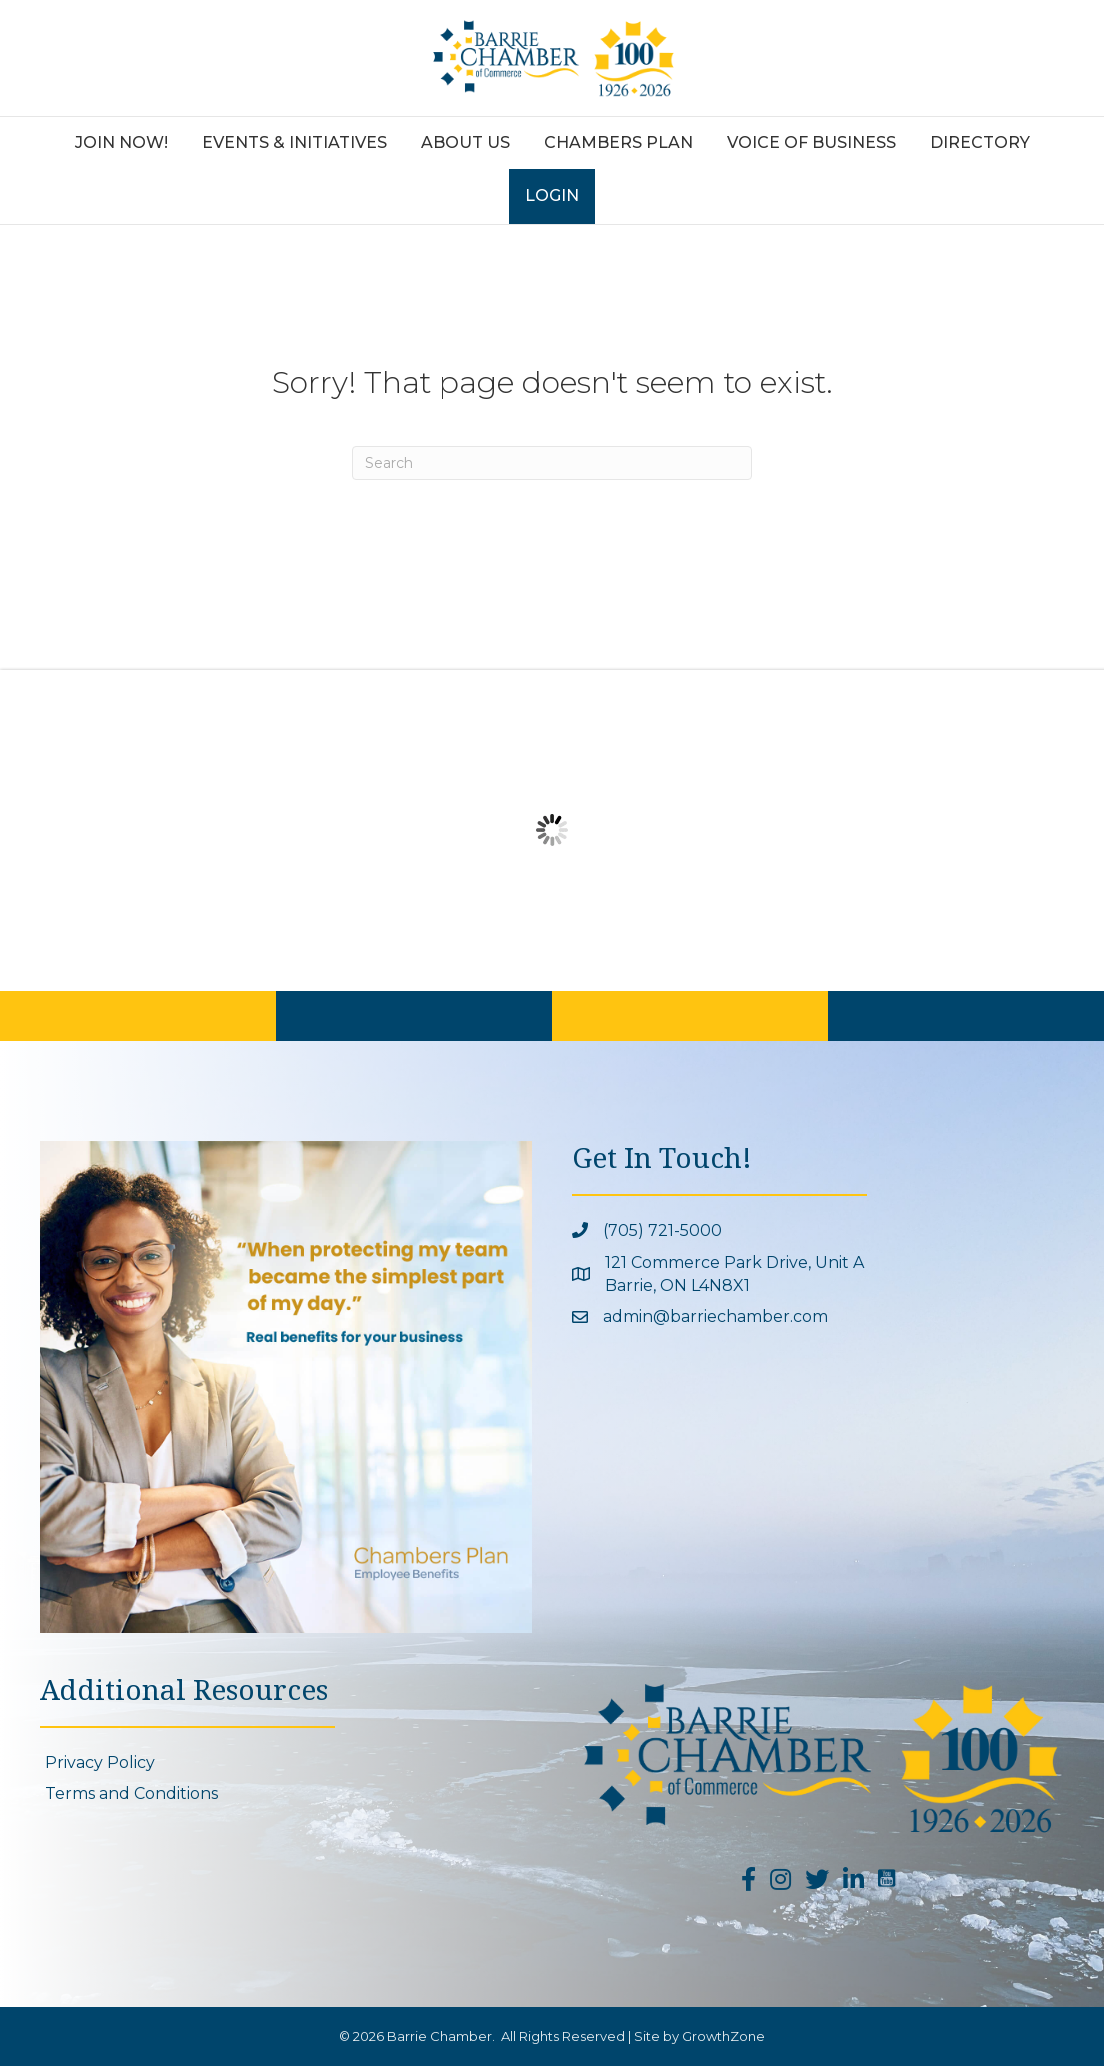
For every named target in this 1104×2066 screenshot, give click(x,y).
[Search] (552, 463)
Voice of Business (811, 142)
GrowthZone (723, 2036)
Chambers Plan (618, 142)
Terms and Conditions (131, 1793)
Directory (980, 142)
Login (552, 195)
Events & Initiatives (294, 142)
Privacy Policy (100, 1762)
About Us (465, 142)
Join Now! (121, 142)
